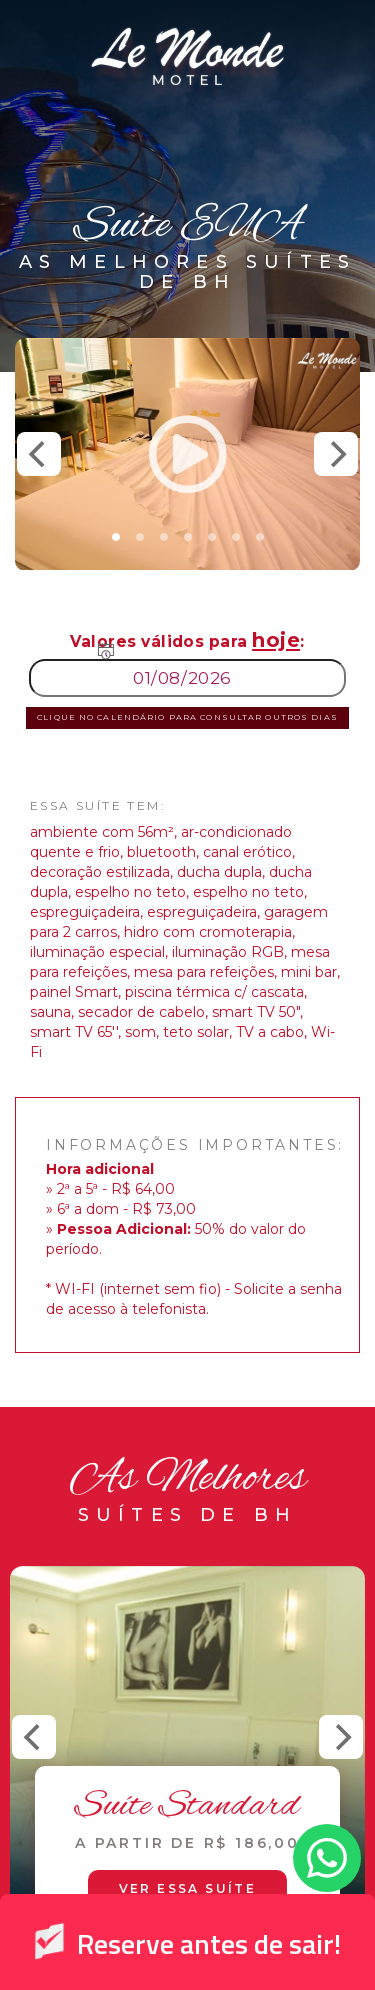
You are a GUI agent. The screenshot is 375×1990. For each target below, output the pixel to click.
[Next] (336, 454)
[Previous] (39, 454)
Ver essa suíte (188, 1888)
